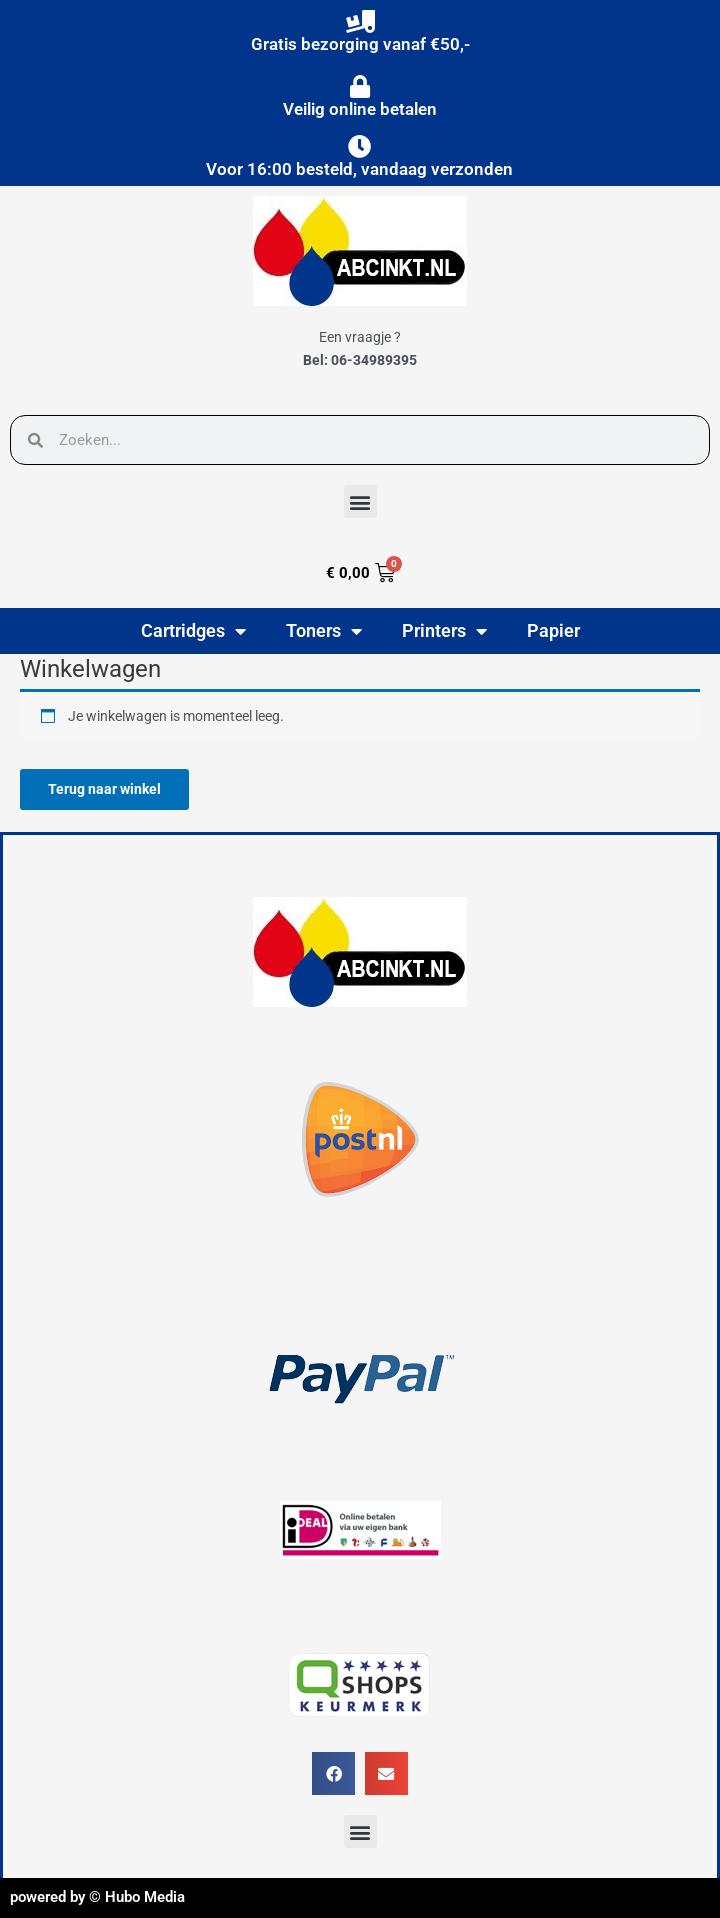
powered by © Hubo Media (97, 1897)
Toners (324, 631)
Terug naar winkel (104, 789)
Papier (553, 630)
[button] (360, 501)
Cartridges (193, 631)
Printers (444, 631)
